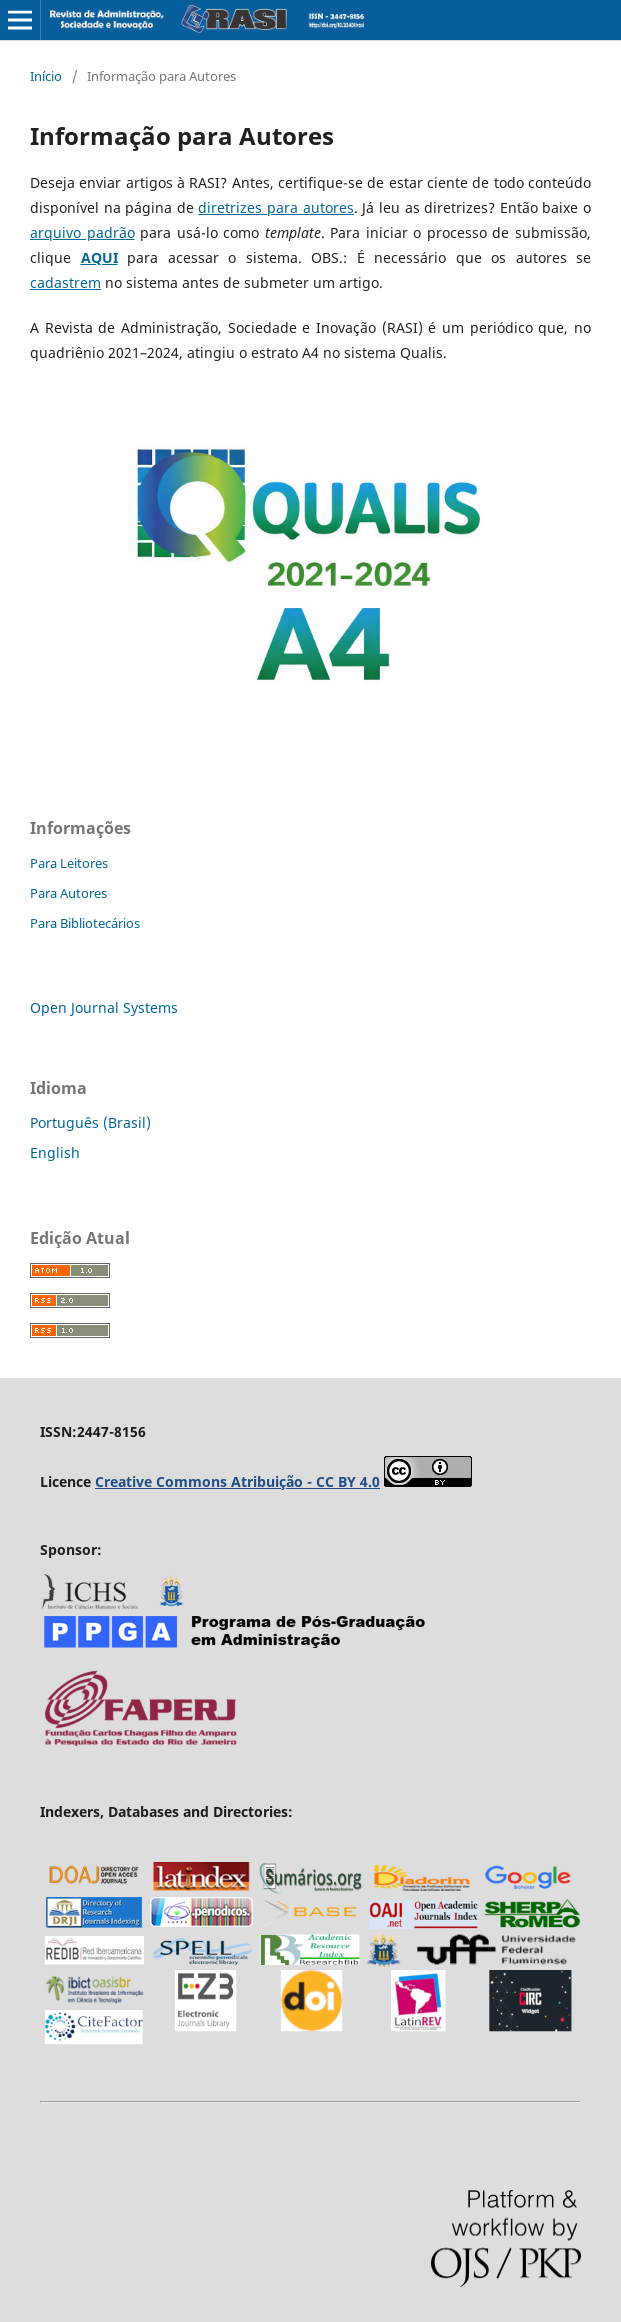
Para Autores (68, 893)
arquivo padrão (82, 232)
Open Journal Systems (104, 1007)
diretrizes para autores (275, 207)
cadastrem (65, 282)
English (55, 1152)
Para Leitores (69, 863)
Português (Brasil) (90, 1122)
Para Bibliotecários (85, 923)
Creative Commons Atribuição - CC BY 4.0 (237, 1481)
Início (46, 76)
